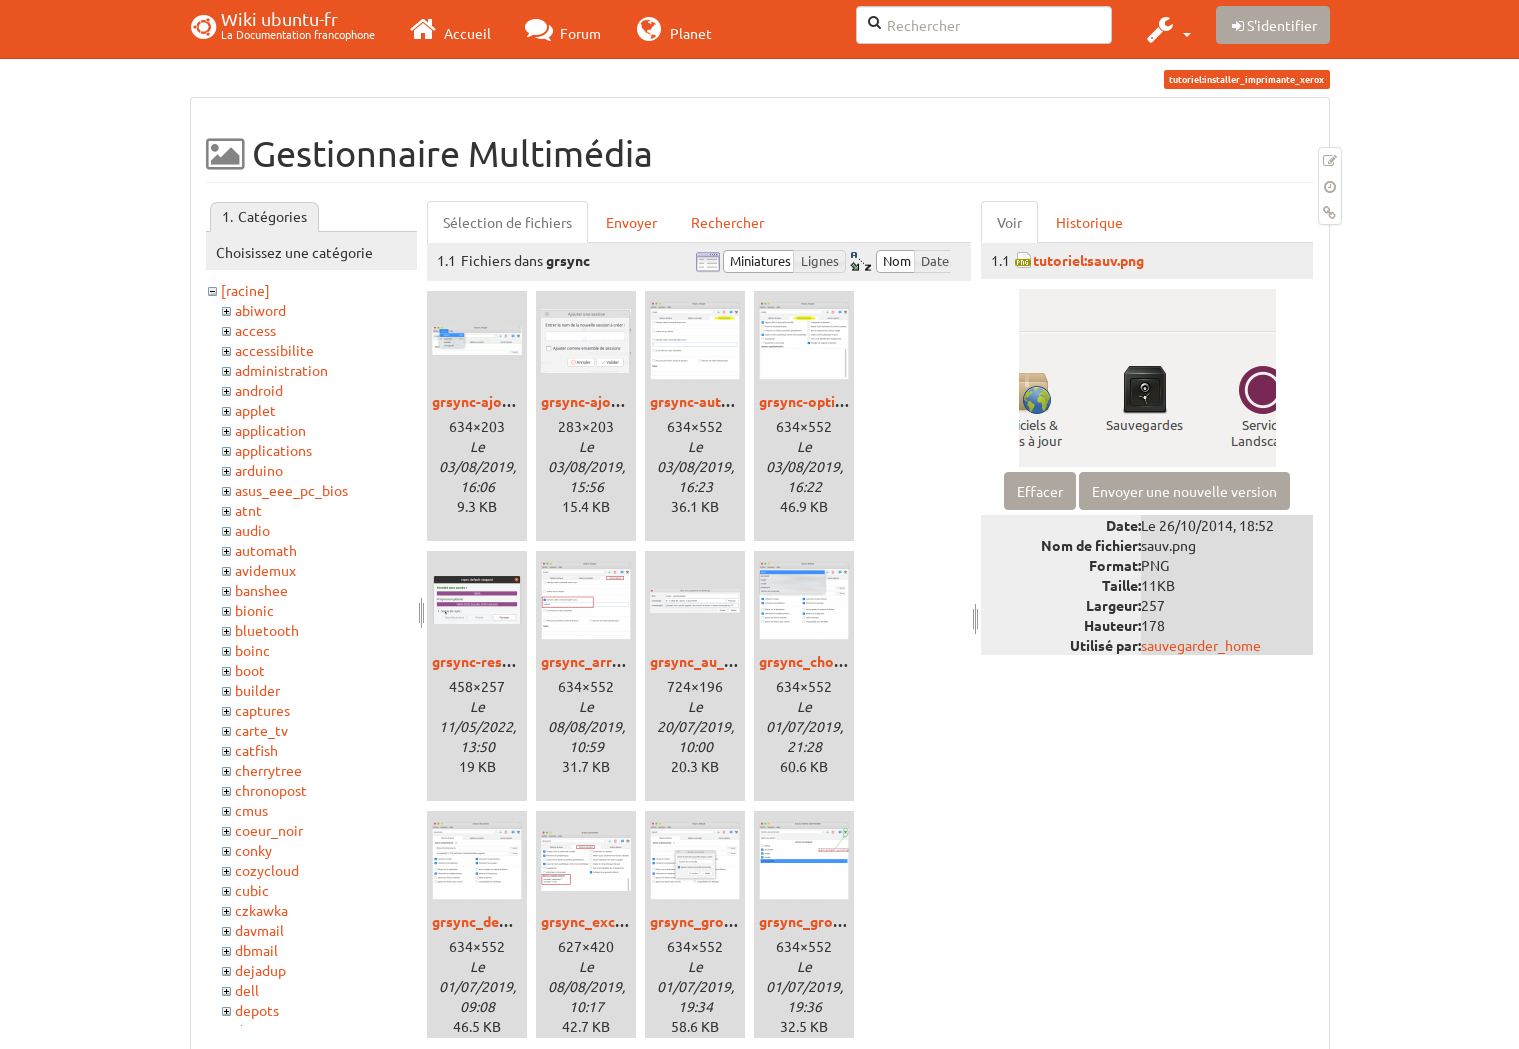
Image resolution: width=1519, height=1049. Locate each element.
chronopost (271, 790)
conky (253, 850)
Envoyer (631, 222)
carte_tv (261, 730)
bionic (254, 610)
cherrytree (268, 770)
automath (266, 550)
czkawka (261, 910)
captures (262, 710)
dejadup (260, 970)
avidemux (265, 570)
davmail (259, 930)
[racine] (245, 290)
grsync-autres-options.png (737, 401)
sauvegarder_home (1201, 645)
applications (273, 450)
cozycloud (267, 870)
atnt (248, 510)
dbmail (256, 950)
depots (257, 1010)
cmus (251, 810)
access (255, 330)
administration (281, 370)
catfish (256, 750)
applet (255, 410)
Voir (1009, 222)
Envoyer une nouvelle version (1184, 491)
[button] (1166, 29)
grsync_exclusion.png (611, 921)
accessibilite (274, 350)
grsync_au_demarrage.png (736, 661)
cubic (252, 890)
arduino (259, 470)
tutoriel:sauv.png (1088, 260)
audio (252, 530)
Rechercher (727, 222)
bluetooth (267, 630)
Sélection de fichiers (507, 222)
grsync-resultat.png (496, 661)
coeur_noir (269, 830)
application (270, 430)
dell (247, 990)
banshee (261, 590)
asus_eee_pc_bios (291, 490)
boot (250, 670)
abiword (260, 310)
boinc (252, 650)
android (259, 390)
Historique (1089, 222)
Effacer (1040, 491)
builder (257, 690)
